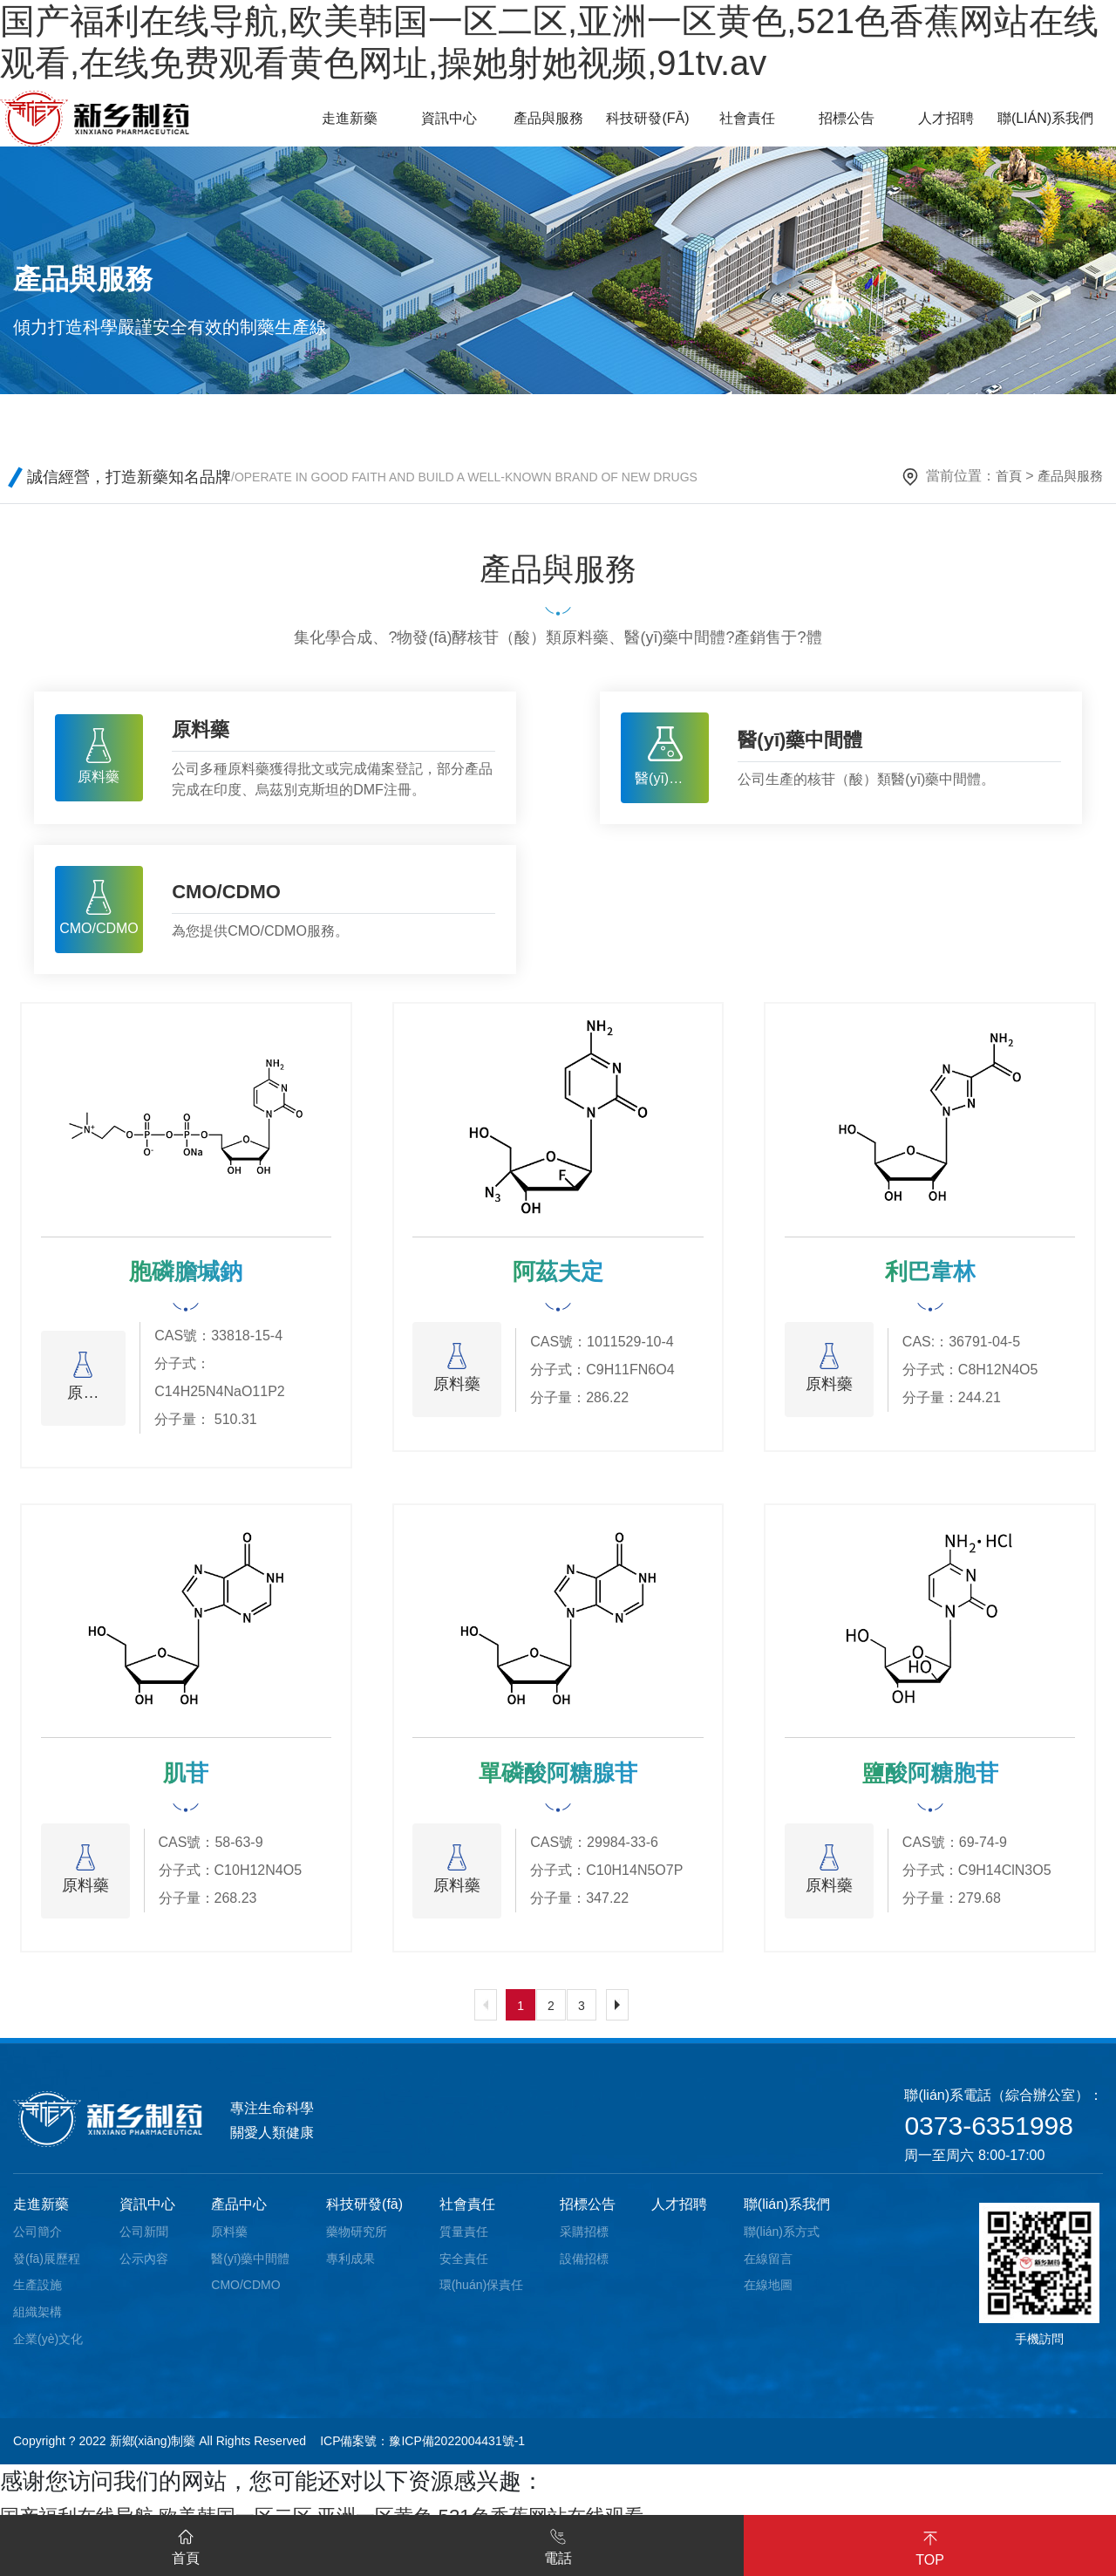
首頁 (1003, 475)
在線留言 (768, 2269)
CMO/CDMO (245, 2296)
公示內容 (143, 2269)
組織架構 (37, 2322)
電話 (558, 2544)
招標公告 (588, 2214)
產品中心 (239, 2214)
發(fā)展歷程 (46, 2269)
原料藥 (229, 2242)
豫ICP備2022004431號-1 (457, 2452)
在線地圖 (768, 2296)
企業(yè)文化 (48, 2349)
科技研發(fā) (364, 2214)
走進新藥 (41, 2214)
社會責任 (467, 2214)
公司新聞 (143, 2242)
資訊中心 (147, 2214)
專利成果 (350, 2269)
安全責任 (463, 2269)
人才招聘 (679, 2214)
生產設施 (37, 2296)
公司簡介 (37, 2242)
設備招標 (584, 2269)
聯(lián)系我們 (787, 2214)
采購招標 (584, 2242)
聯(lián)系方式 (782, 2242)
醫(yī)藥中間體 (250, 2269)
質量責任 (463, 2242)
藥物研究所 (356, 2242)
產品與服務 (1068, 475)
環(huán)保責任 (481, 2296)
